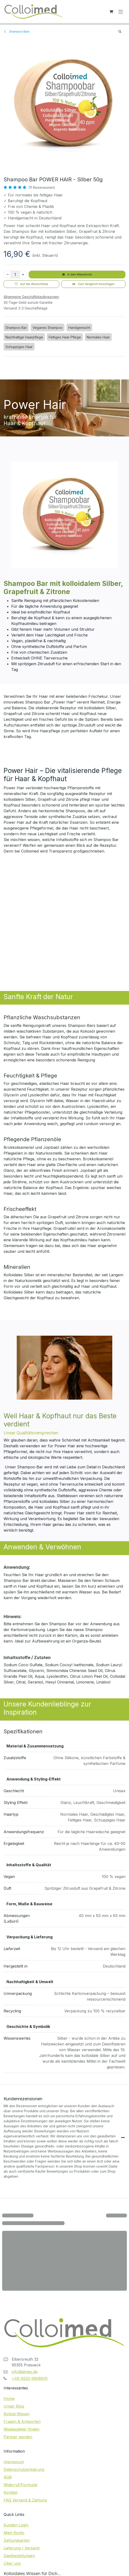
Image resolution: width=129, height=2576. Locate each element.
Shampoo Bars (17, 31)
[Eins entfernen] (7, 274)
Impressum (14, 2461)
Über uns (12, 2563)
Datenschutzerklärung (24, 2469)
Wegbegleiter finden (21, 2429)
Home (9, 2398)
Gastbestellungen (19, 2555)
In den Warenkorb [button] (77, 274)
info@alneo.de (25, 2371)
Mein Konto (14, 2532)
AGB (8, 2477)
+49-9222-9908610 (30, 2378)
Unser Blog (14, 2406)
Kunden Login (16, 2525)
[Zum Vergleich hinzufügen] (93, 284)
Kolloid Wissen (17, 2413)
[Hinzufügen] (23, 274)
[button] (119, 31)
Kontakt (10, 2492)
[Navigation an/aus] (120, 11)
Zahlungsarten (17, 2540)
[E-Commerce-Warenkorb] (111, 11)
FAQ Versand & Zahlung (25, 2500)
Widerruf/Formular (21, 2484)
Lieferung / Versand (21, 2548)
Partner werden (18, 2436)
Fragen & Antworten (22, 2421)
